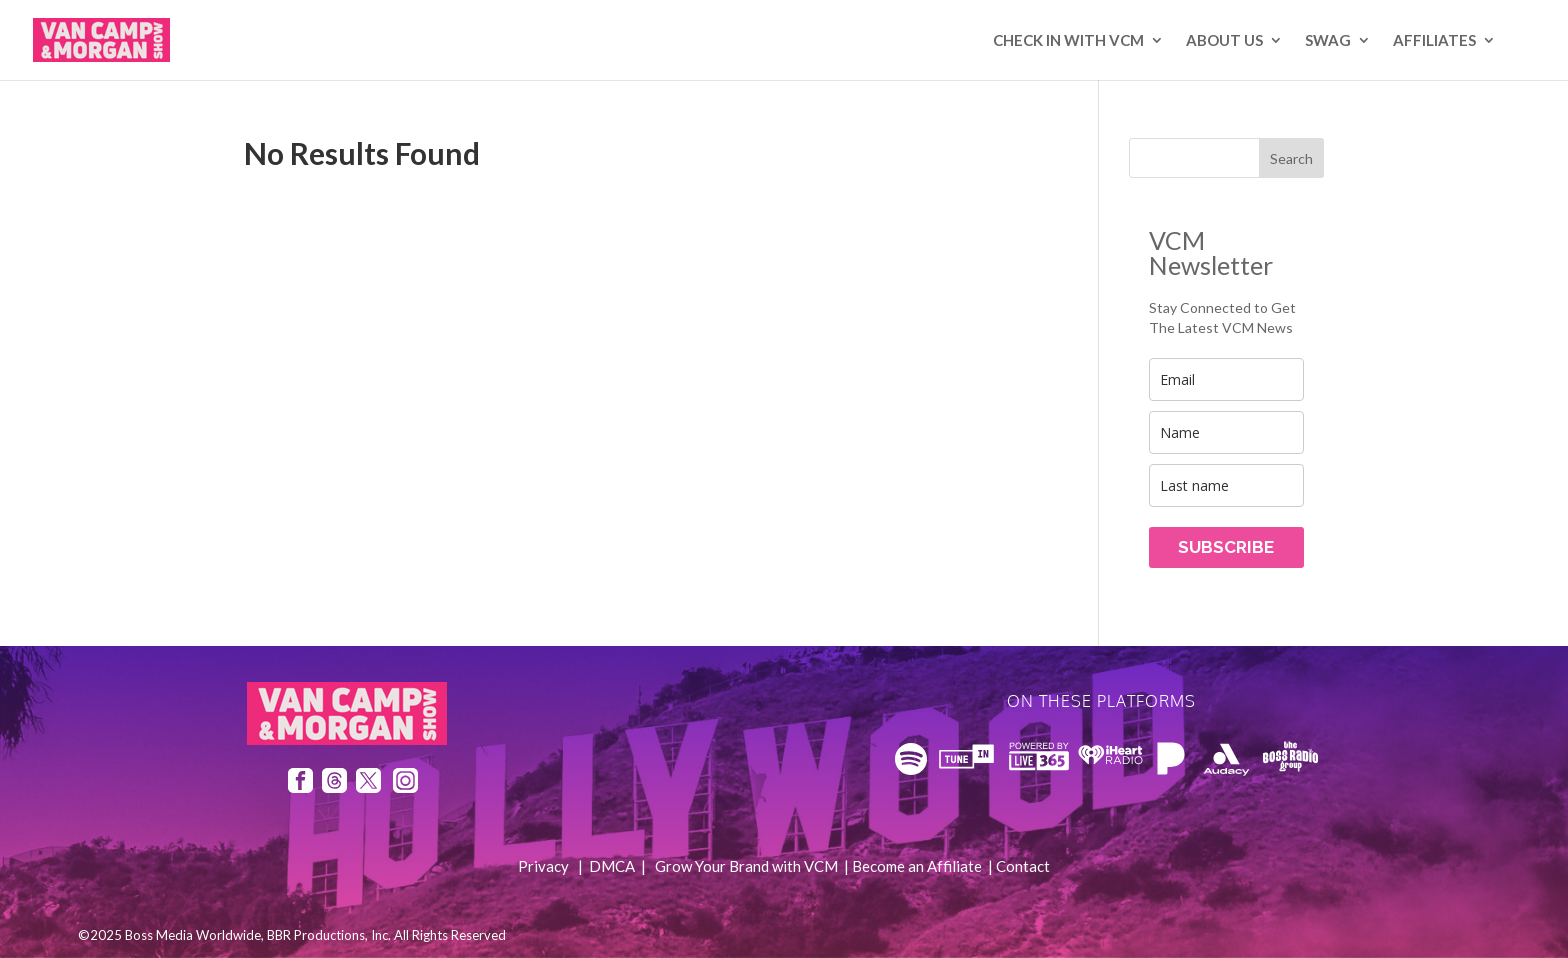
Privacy (543, 866)
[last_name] (1226, 485)
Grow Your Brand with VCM (746, 866)
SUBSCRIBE (1226, 547)
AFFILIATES (1434, 41)
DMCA (612, 866)
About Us (1224, 41)
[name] (1226, 432)
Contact (1023, 866)
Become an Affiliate (917, 866)
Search (1291, 158)
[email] (1226, 379)
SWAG (1328, 41)
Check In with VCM (1068, 41)
